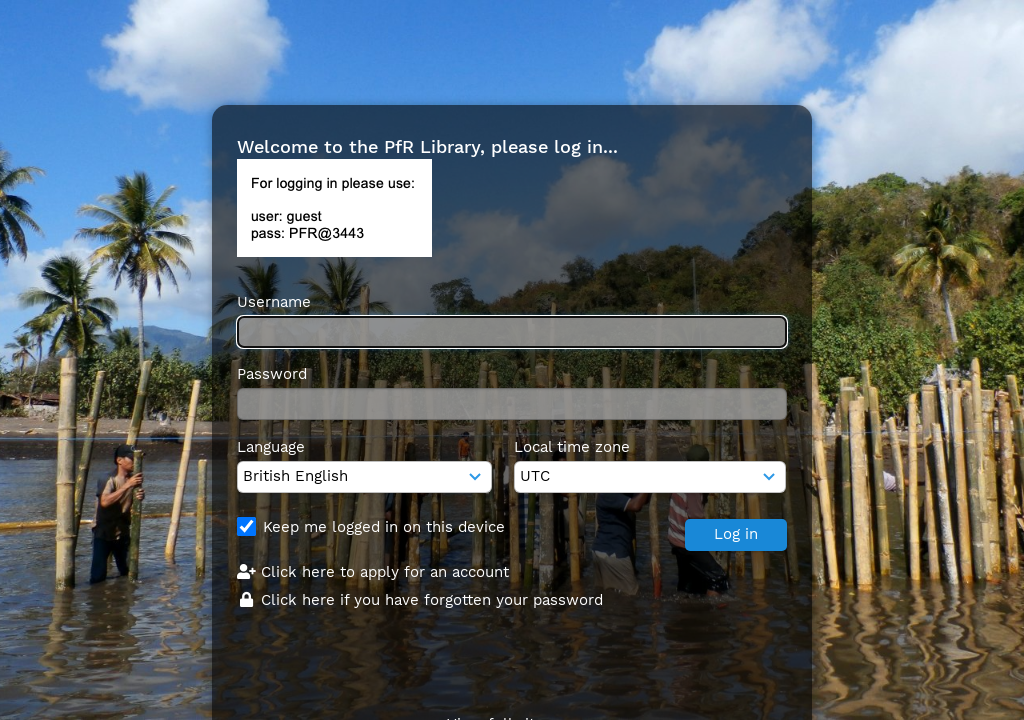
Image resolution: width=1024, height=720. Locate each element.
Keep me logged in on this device (384, 527)
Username (274, 302)
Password (272, 374)
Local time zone (572, 447)
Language (271, 447)
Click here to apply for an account (373, 572)
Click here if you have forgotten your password (420, 600)
